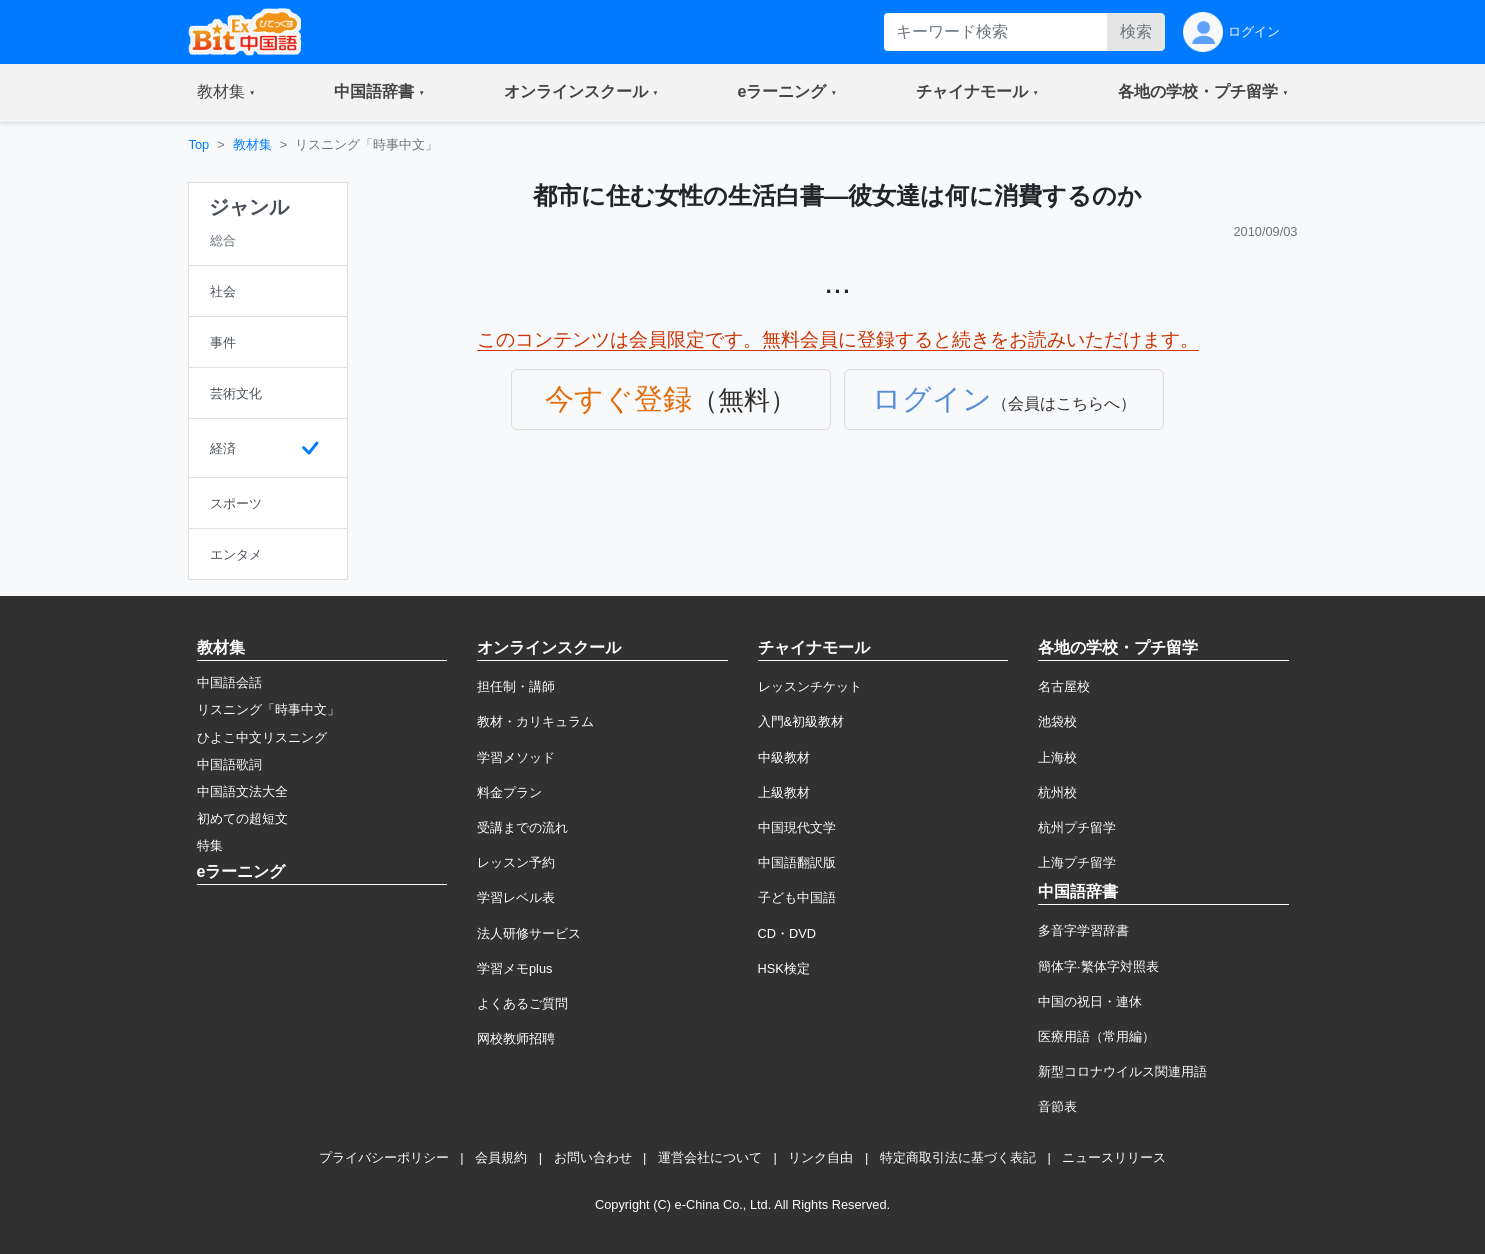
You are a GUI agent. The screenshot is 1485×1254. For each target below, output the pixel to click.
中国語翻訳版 (797, 862)
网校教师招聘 (516, 1038)
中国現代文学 (797, 827)
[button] (226, 93)
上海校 (1057, 757)
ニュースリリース (1114, 1157)
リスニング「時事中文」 (268, 709)
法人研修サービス (529, 933)
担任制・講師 (516, 686)
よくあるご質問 (522, 1003)
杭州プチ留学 (1077, 827)
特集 (210, 845)
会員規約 (501, 1157)
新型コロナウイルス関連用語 (1122, 1071)
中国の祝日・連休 (1090, 1001)
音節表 (1057, 1106)
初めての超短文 (242, 818)
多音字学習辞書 (1083, 930)
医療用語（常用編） (1096, 1036)
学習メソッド (516, 757)
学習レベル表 (516, 897)
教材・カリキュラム (535, 721)
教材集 (252, 144)
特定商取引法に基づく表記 (958, 1157)
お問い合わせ (593, 1157)
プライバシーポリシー (384, 1157)
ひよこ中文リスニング (262, 737)
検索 (1136, 31)
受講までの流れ (522, 827)
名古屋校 (1064, 686)
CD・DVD (787, 933)
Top (199, 144)
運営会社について (710, 1157)
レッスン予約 (516, 862)
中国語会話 (229, 682)
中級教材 (784, 757)
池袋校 (1057, 721)
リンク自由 (820, 1157)
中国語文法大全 (242, 791)
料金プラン (509, 792)
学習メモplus (514, 968)
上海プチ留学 (1077, 862)
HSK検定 (784, 968)
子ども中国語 (797, 897)
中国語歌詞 (229, 764)
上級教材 (784, 792)
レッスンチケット (810, 686)
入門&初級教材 (801, 721)
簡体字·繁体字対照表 (1098, 966)
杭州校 (1057, 792)
